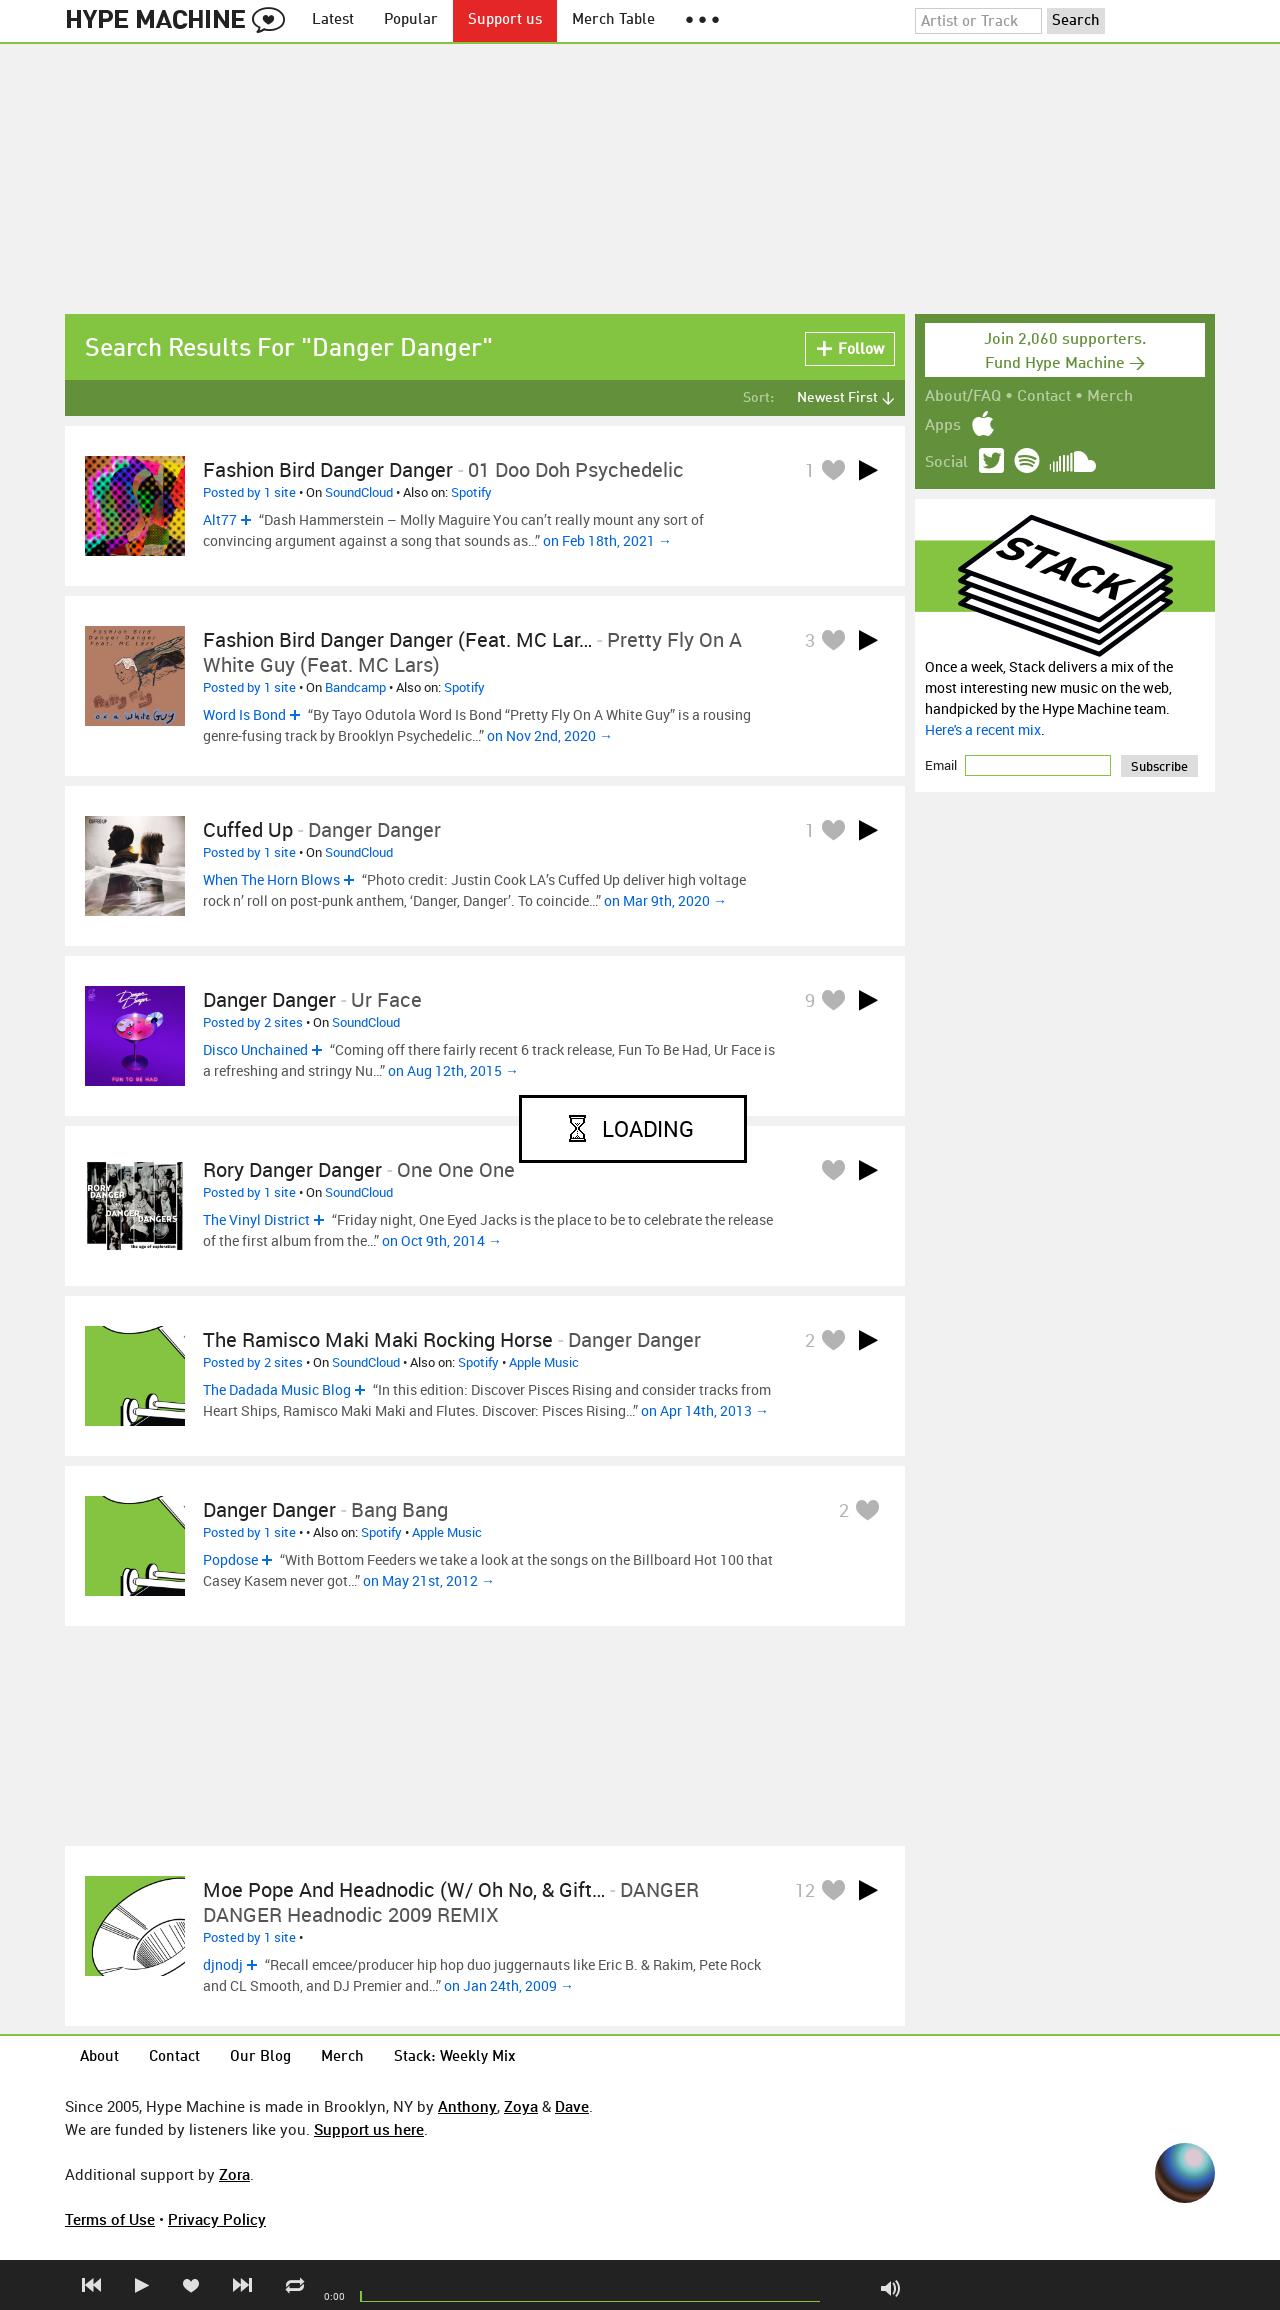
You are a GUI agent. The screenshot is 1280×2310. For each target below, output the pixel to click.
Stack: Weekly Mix (455, 2057)
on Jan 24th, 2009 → (509, 1985)
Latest (333, 20)
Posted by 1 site (249, 492)
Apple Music (544, 1362)
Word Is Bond (244, 714)
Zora (234, 2174)
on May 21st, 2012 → (429, 1580)
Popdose (230, 1559)
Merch (1110, 397)
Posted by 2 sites (253, 1022)
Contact (1044, 397)
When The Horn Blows (271, 879)
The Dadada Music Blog (277, 1389)
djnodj (223, 1964)
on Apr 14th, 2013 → (705, 1410)
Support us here (369, 2129)
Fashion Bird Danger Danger (328, 469)
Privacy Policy (217, 2219)
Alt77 (220, 519)
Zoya (521, 2106)
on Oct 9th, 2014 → (442, 1240)
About (99, 2057)
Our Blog (260, 2057)
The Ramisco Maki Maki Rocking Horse (378, 1339)
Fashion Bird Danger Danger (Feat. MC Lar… (397, 639)
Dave (572, 2106)
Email (942, 765)
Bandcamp (355, 687)
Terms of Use (110, 2219)
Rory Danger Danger (292, 1169)
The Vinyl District (256, 1219)
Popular (411, 20)
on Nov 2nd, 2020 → (550, 735)
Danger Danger (269, 999)
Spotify (471, 492)
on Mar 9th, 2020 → (665, 900)
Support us (505, 20)
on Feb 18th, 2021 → (607, 540)
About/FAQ (963, 397)
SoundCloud (359, 492)
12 (805, 1890)
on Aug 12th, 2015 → (453, 1070)
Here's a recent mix (983, 729)
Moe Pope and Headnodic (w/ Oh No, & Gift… (404, 1889)
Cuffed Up (248, 829)
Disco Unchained (255, 1049)
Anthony (467, 2106)
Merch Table (613, 20)
